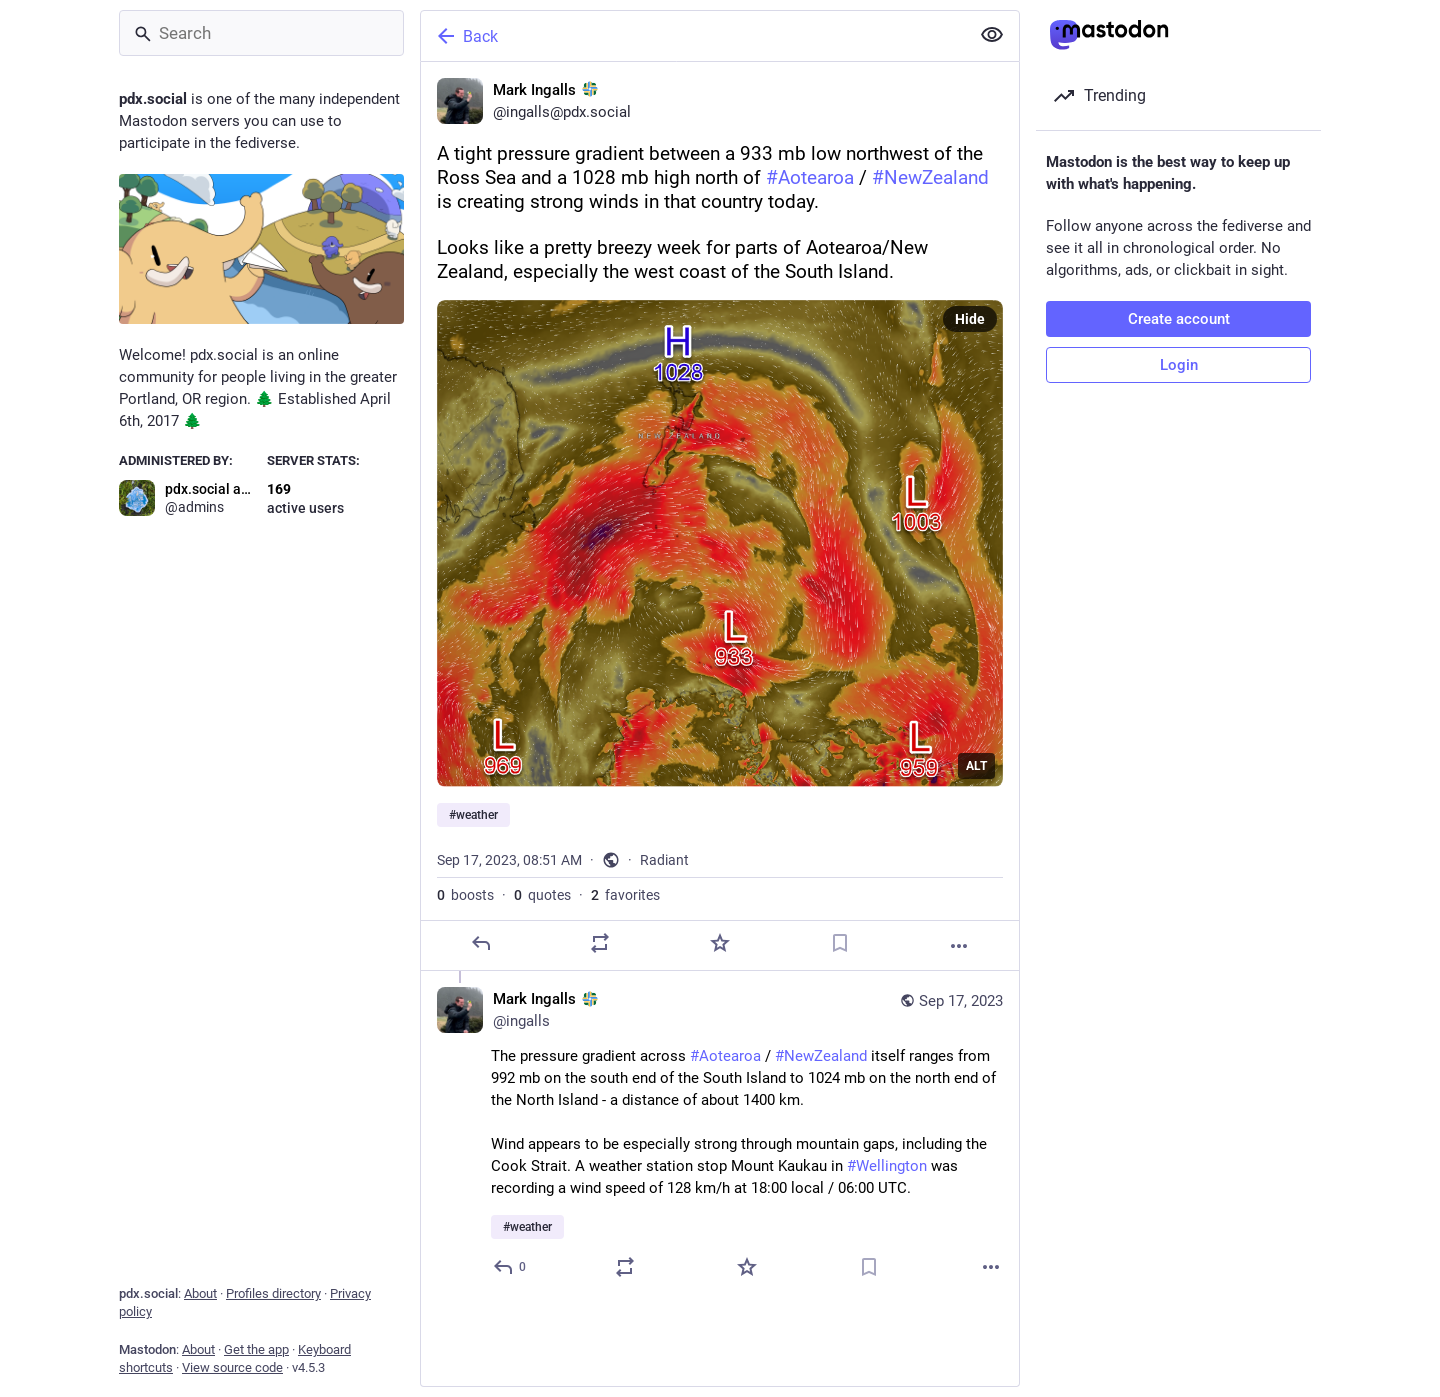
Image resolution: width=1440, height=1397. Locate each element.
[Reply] (481, 943)
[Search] (261, 33)
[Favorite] (720, 943)
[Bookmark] (840, 943)
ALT (976, 766)
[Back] (693, 36)
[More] (959, 946)
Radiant (664, 860)
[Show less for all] (992, 35)
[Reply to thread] (510, 1267)
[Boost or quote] (600, 943)
